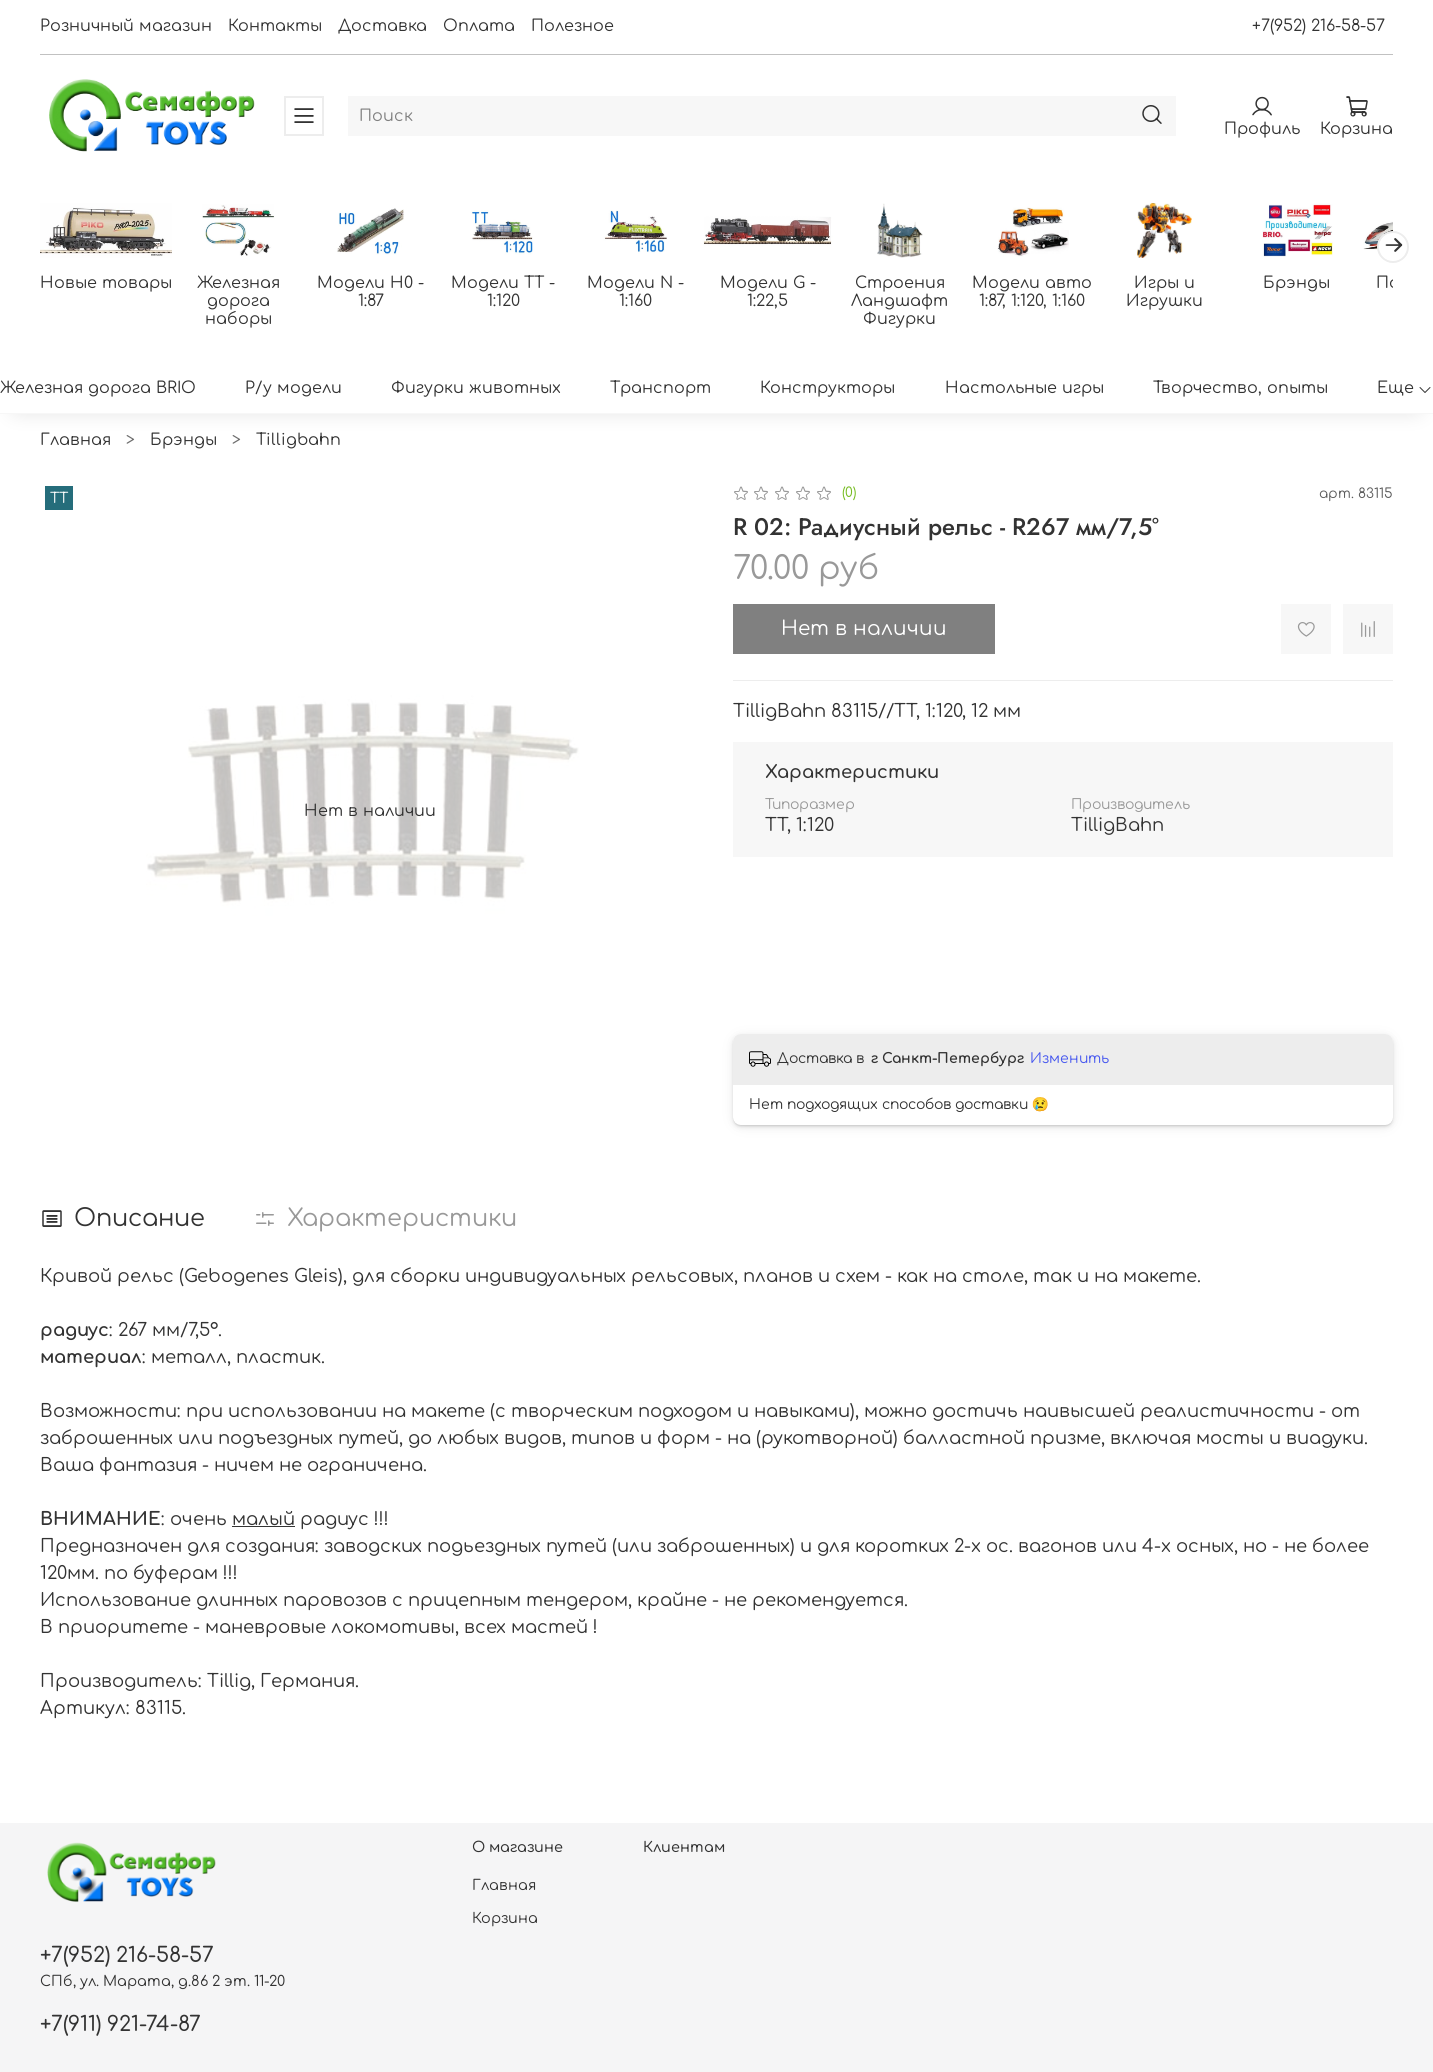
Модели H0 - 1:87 (378, 293)
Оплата (479, 26)
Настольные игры (1024, 390)
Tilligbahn (298, 441)
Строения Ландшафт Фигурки (919, 302)
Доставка (382, 26)
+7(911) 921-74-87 (120, 2024)
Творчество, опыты (1240, 390)
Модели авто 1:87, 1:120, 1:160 (1055, 293)
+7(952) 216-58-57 (1318, 26)
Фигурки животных (476, 390)
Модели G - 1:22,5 (784, 293)
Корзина (505, 1918)
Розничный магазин (126, 26)
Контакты (275, 26)
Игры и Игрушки (1190, 293)
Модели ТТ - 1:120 (514, 293)
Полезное (572, 26)
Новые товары (108, 284)
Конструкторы (827, 390)
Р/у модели (293, 390)
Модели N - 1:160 (648, 284)
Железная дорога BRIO (98, 390)
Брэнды (1325, 284)
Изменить (1069, 1059)
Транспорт (660, 390)
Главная (75, 441)
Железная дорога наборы (242, 293)
